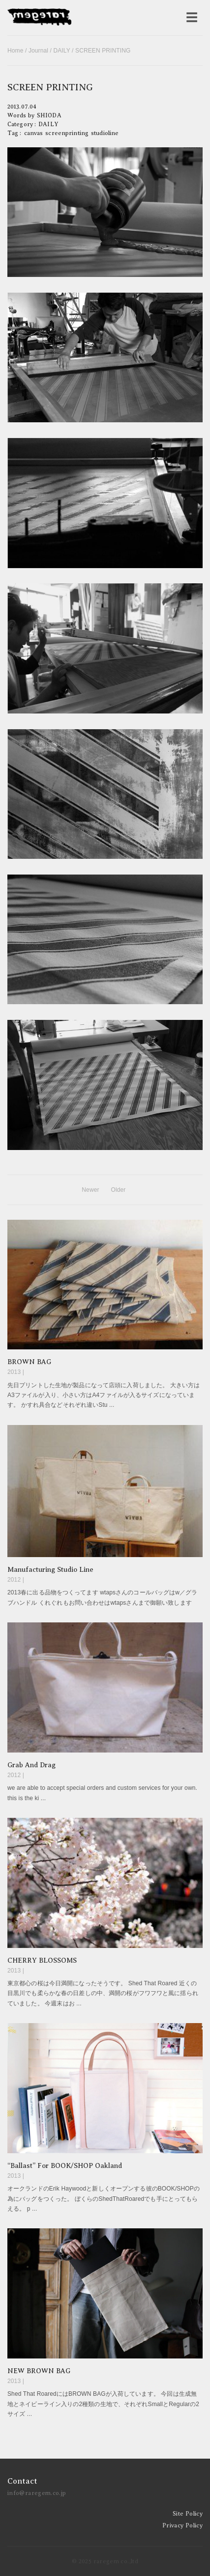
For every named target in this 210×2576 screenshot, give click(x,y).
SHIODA (49, 115)
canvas (33, 133)
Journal (38, 50)
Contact (22, 2481)
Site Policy (188, 2513)
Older (118, 1189)
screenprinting (67, 133)
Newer (90, 1189)
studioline (105, 133)
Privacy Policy (182, 2525)
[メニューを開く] (192, 17)
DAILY (61, 50)
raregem (39, 17)
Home (15, 50)
